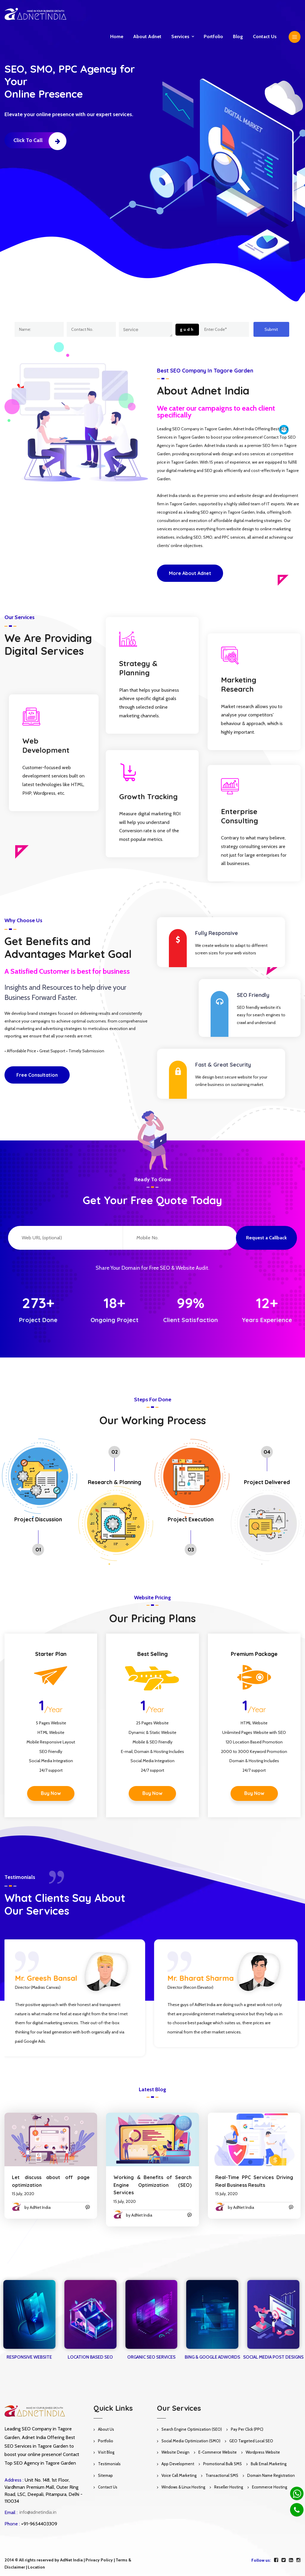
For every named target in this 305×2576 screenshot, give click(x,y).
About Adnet (147, 36)
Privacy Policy (99, 2560)
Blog (238, 36)
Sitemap (105, 2475)
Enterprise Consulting (233, 816)
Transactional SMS (222, 2475)
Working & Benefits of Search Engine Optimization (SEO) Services (147, 2184)
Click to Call (39, 140)
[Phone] (297, 2509)
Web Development (39, 745)
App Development (177, 2463)
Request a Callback (266, 1238)
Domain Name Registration (271, 2475)
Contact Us (107, 2487)
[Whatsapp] (297, 2493)
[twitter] (283, 2560)
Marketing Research (232, 684)
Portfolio (213, 36)
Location (36, 2567)
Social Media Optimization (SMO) (190, 2440)
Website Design (175, 2452)
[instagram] (298, 2560)
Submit (271, 329)
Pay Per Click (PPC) (247, 2429)
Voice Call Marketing (179, 2475)
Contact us (265, 36)
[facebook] (276, 2560)
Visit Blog (106, 2452)
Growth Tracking (142, 796)
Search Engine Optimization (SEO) (191, 2429)
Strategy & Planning (132, 668)
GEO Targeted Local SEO (251, 2440)
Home (116, 36)
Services (180, 36)
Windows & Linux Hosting (183, 2487)
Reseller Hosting (228, 2487)
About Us (106, 2429)
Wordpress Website (263, 2452)
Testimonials (109, 2463)
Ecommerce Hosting (269, 2487)
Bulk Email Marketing (269, 2463)
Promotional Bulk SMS (222, 2463)
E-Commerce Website (217, 2452)
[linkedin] (291, 2560)
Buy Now (51, 1793)
